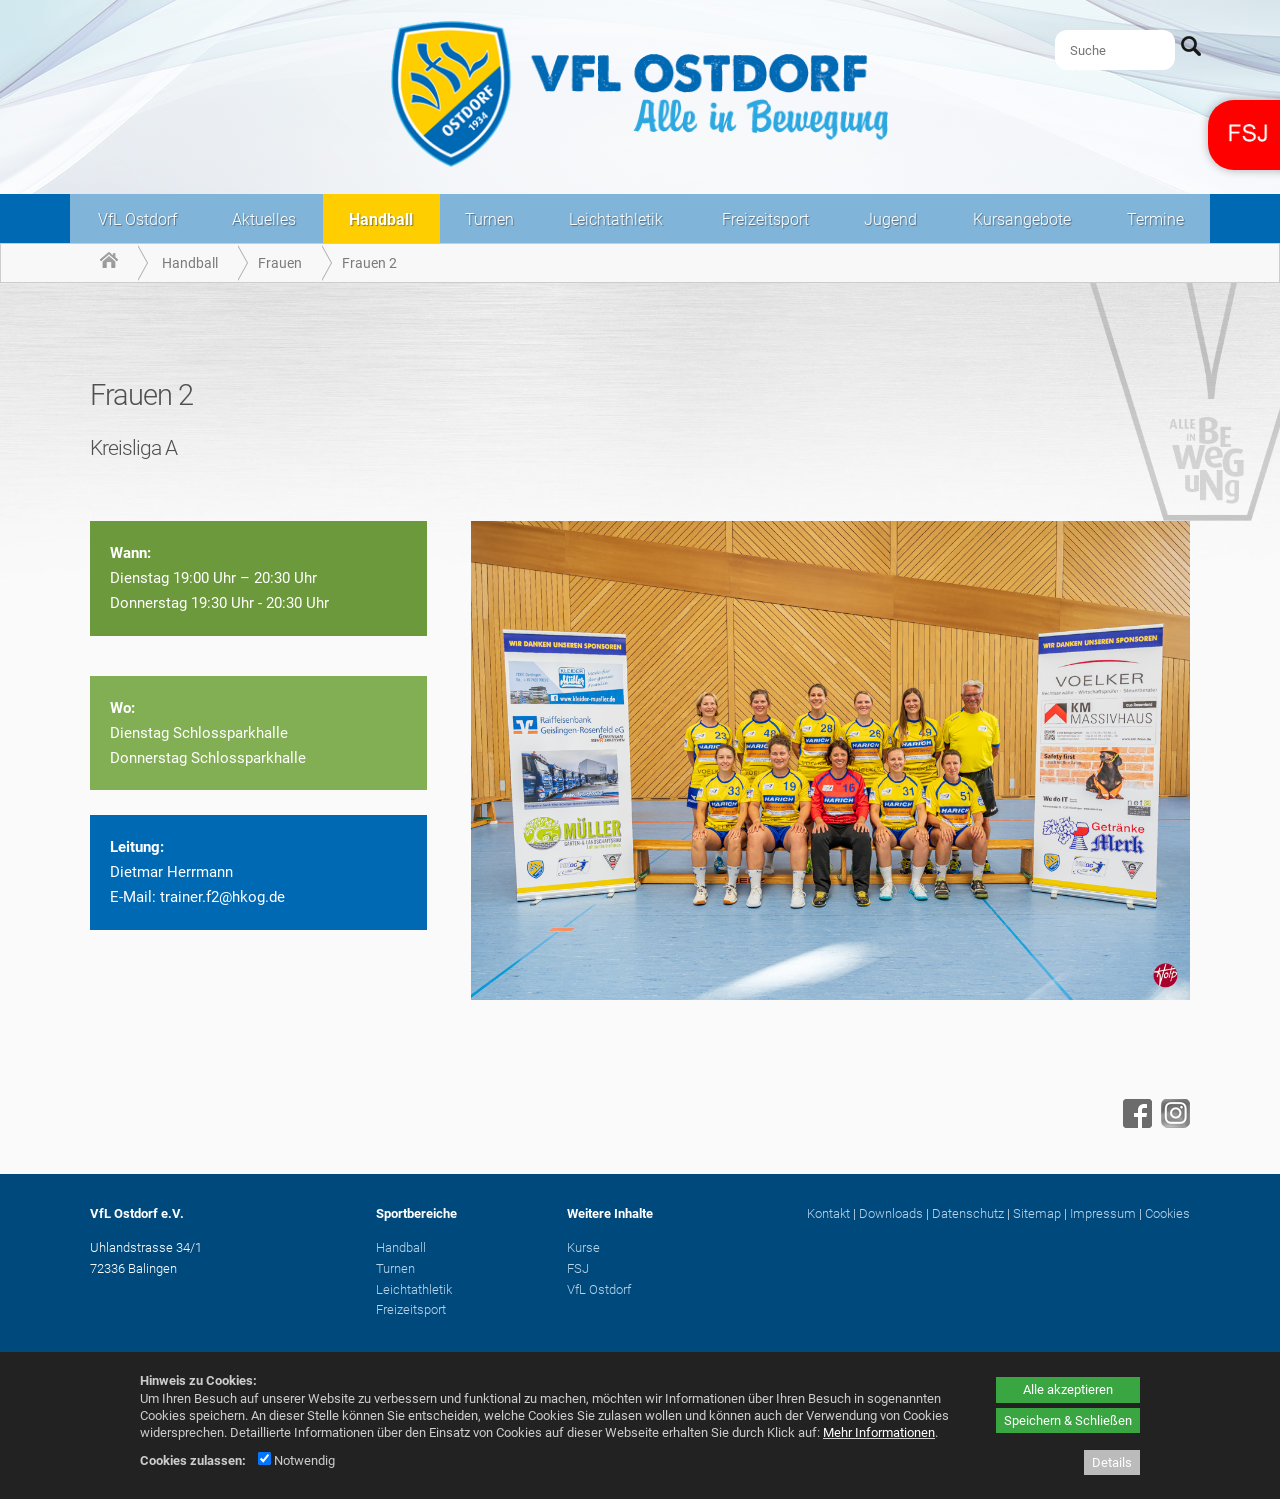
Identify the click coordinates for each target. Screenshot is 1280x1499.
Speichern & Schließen (1068, 1420)
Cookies (1167, 1213)
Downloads (891, 1213)
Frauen (280, 263)
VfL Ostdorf (137, 219)
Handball (381, 219)
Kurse (583, 1247)
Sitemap (1037, 1213)
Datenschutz (968, 1213)
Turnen (489, 219)
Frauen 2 (369, 263)
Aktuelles (264, 219)
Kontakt (828, 1213)
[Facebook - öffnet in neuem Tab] (1135, 1123)
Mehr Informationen (879, 1432)
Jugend (890, 219)
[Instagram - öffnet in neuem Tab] (1173, 1123)
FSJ (578, 1268)
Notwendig (296, 1460)
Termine (1155, 219)
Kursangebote (1022, 219)
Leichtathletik (616, 219)
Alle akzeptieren (1068, 1389)
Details (1112, 1462)
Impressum (1103, 1213)
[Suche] (1115, 50)
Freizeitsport (765, 219)
